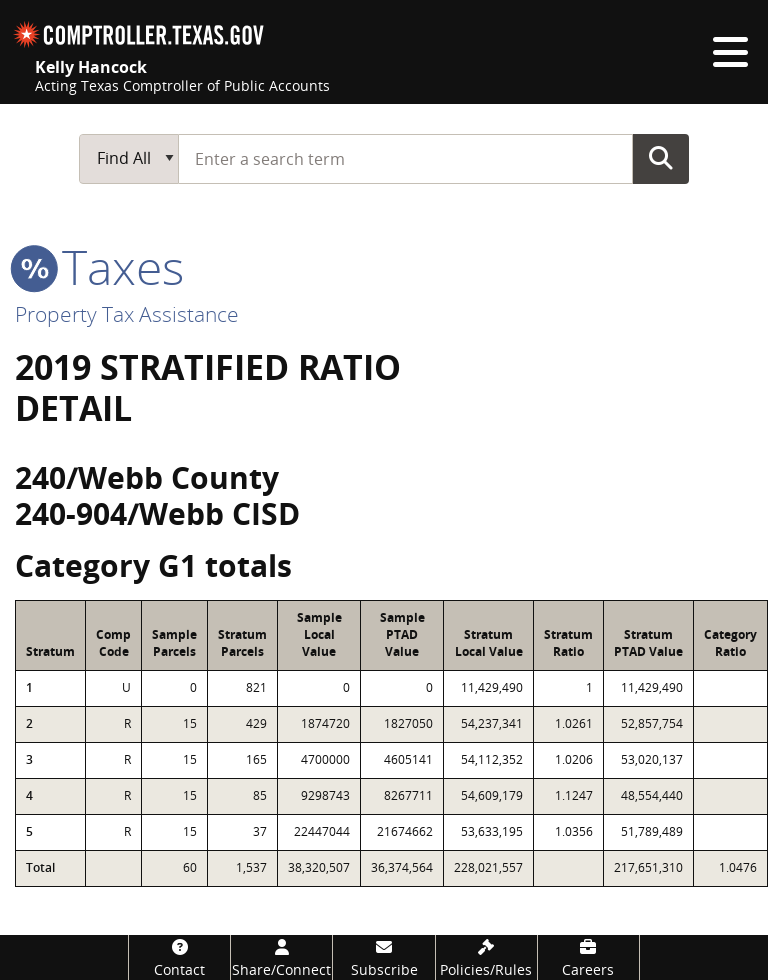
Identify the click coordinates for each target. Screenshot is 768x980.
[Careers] (588, 957)
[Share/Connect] (281, 957)
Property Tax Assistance (127, 314)
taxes (99, 266)
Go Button (661, 158)
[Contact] (179, 957)
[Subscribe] (383, 957)
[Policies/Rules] (486, 957)
